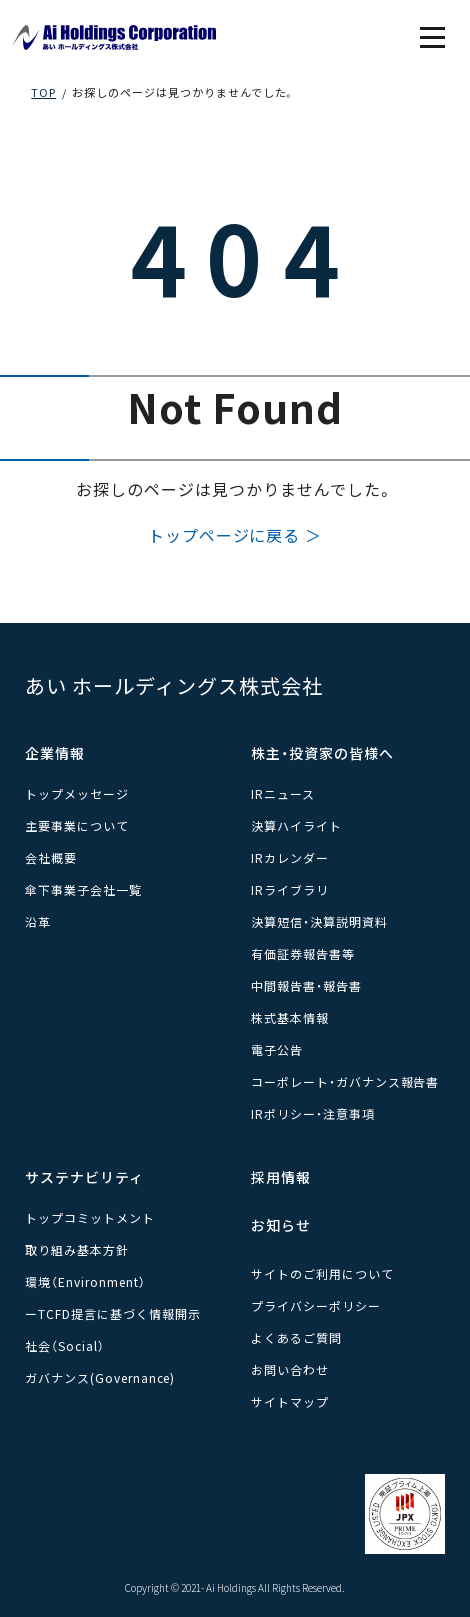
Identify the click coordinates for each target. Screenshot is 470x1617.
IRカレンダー (290, 857)
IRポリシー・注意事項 (313, 1113)
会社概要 (51, 857)
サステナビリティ (84, 1177)
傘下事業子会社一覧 (83, 889)
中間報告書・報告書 (306, 985)
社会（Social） (65, 1345)
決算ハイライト (296, 825)
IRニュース (283, 793)
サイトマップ (290, 1401)
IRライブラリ (290, 889)
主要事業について (77, 825)
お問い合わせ (290, 1369)
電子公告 (277, 1049)
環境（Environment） (85, 1281)
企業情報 (55, 753)
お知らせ (281, 1225)
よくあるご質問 (296, 1337)
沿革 (38, 921)
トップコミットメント (90, 1217)
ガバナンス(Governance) (100, 1377)
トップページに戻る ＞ (235, 535)
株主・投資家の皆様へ (322, 753)
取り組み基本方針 (77, 1249)
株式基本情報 (290, 1017)
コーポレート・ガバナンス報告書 (345, 1081)
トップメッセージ (77, 793)
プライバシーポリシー (316, 1305)
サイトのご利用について (322, 1273)
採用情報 (281, 1177)
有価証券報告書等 (303, 953)
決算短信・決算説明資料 (319, 921)
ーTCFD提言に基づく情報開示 (112, 1313)
